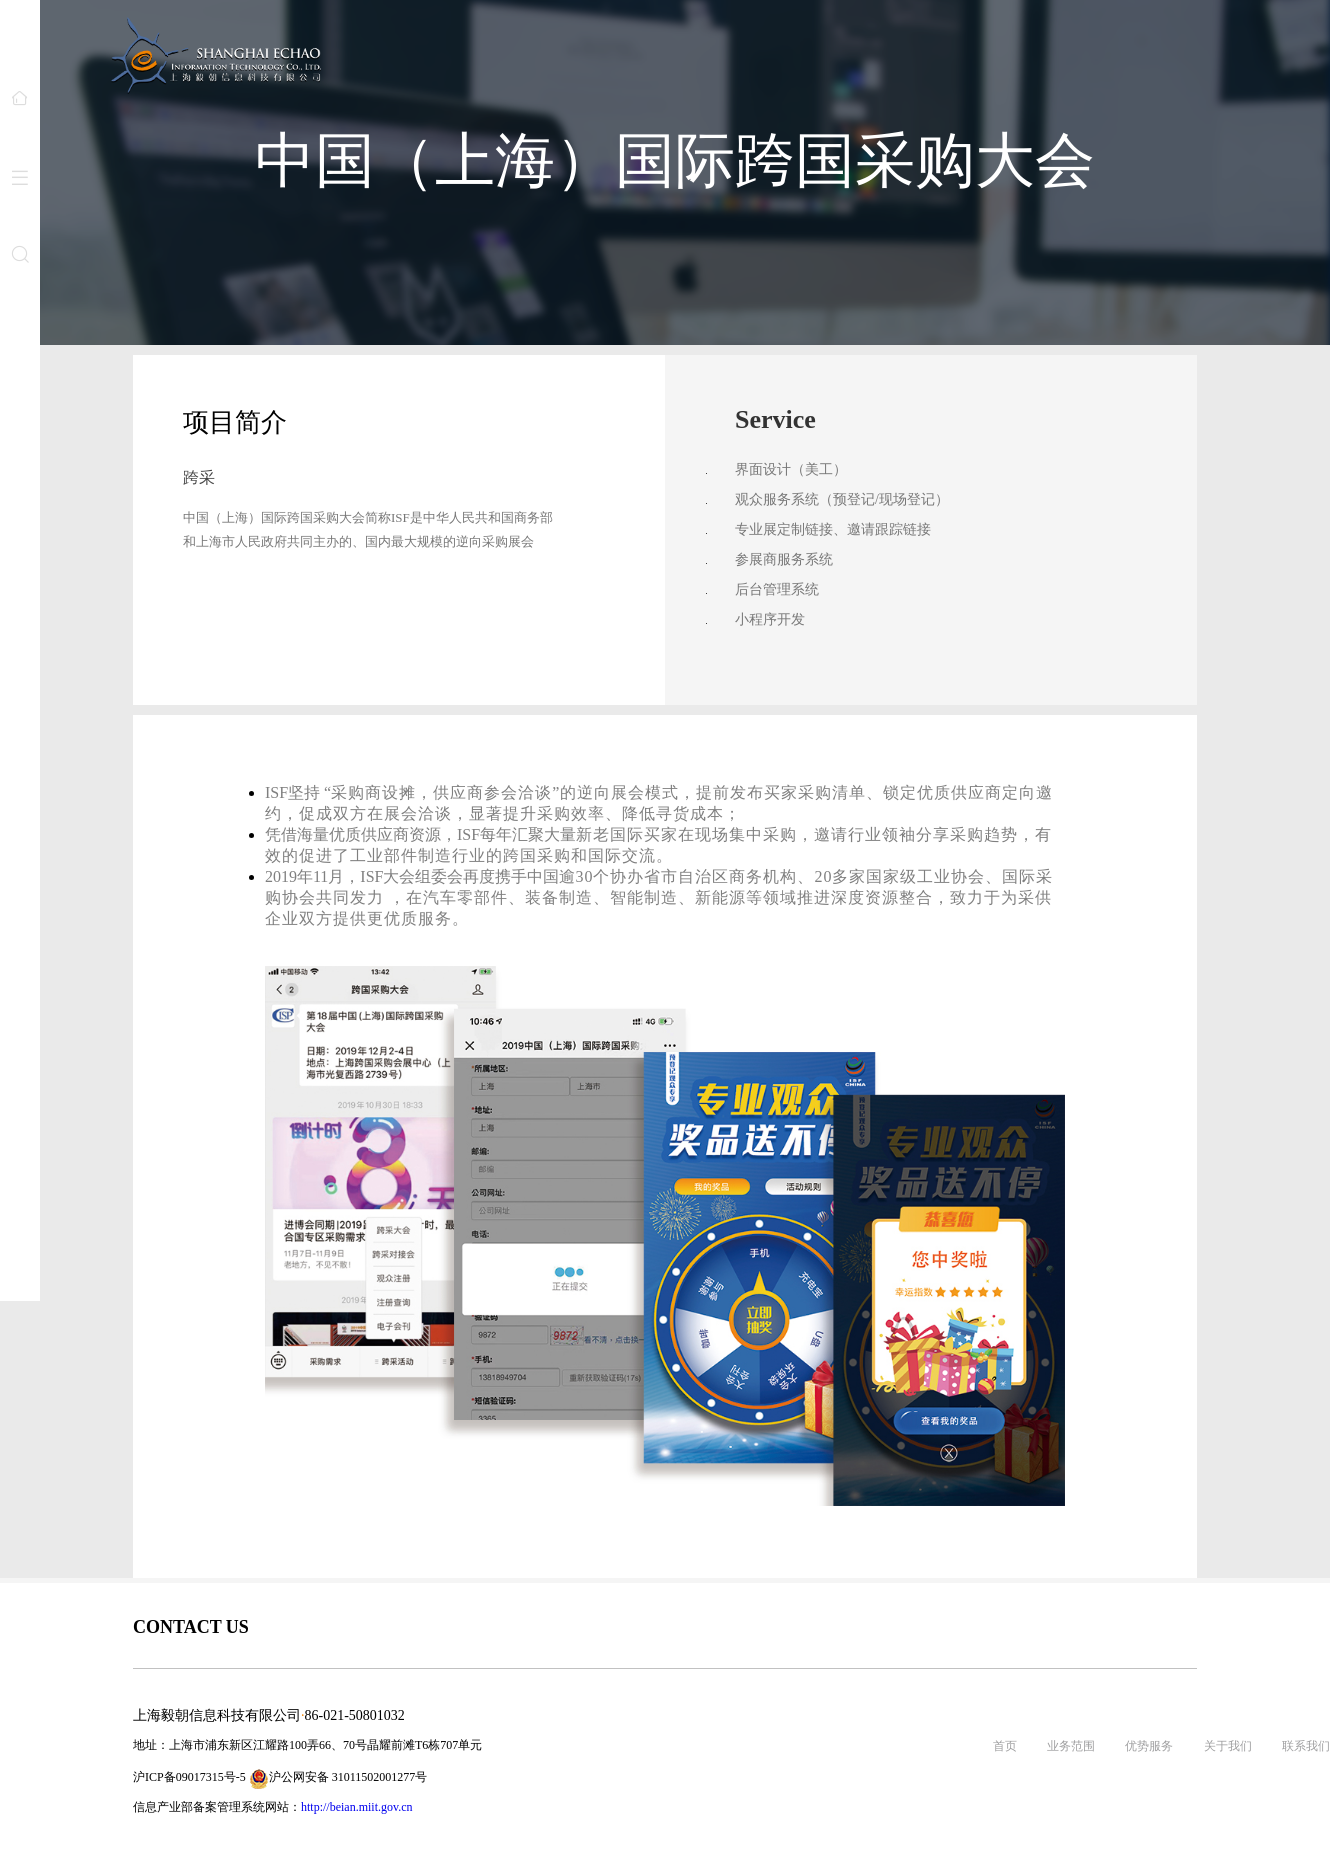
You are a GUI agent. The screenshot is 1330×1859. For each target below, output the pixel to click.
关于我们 (1228, 1746)
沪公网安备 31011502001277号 (338, 1779)
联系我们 (1306, 1746)
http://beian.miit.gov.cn (357, 1807)
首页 (1005, 1746)
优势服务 (1149, 1746)
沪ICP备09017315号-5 (189, 1777)
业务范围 (1071, 1746)
